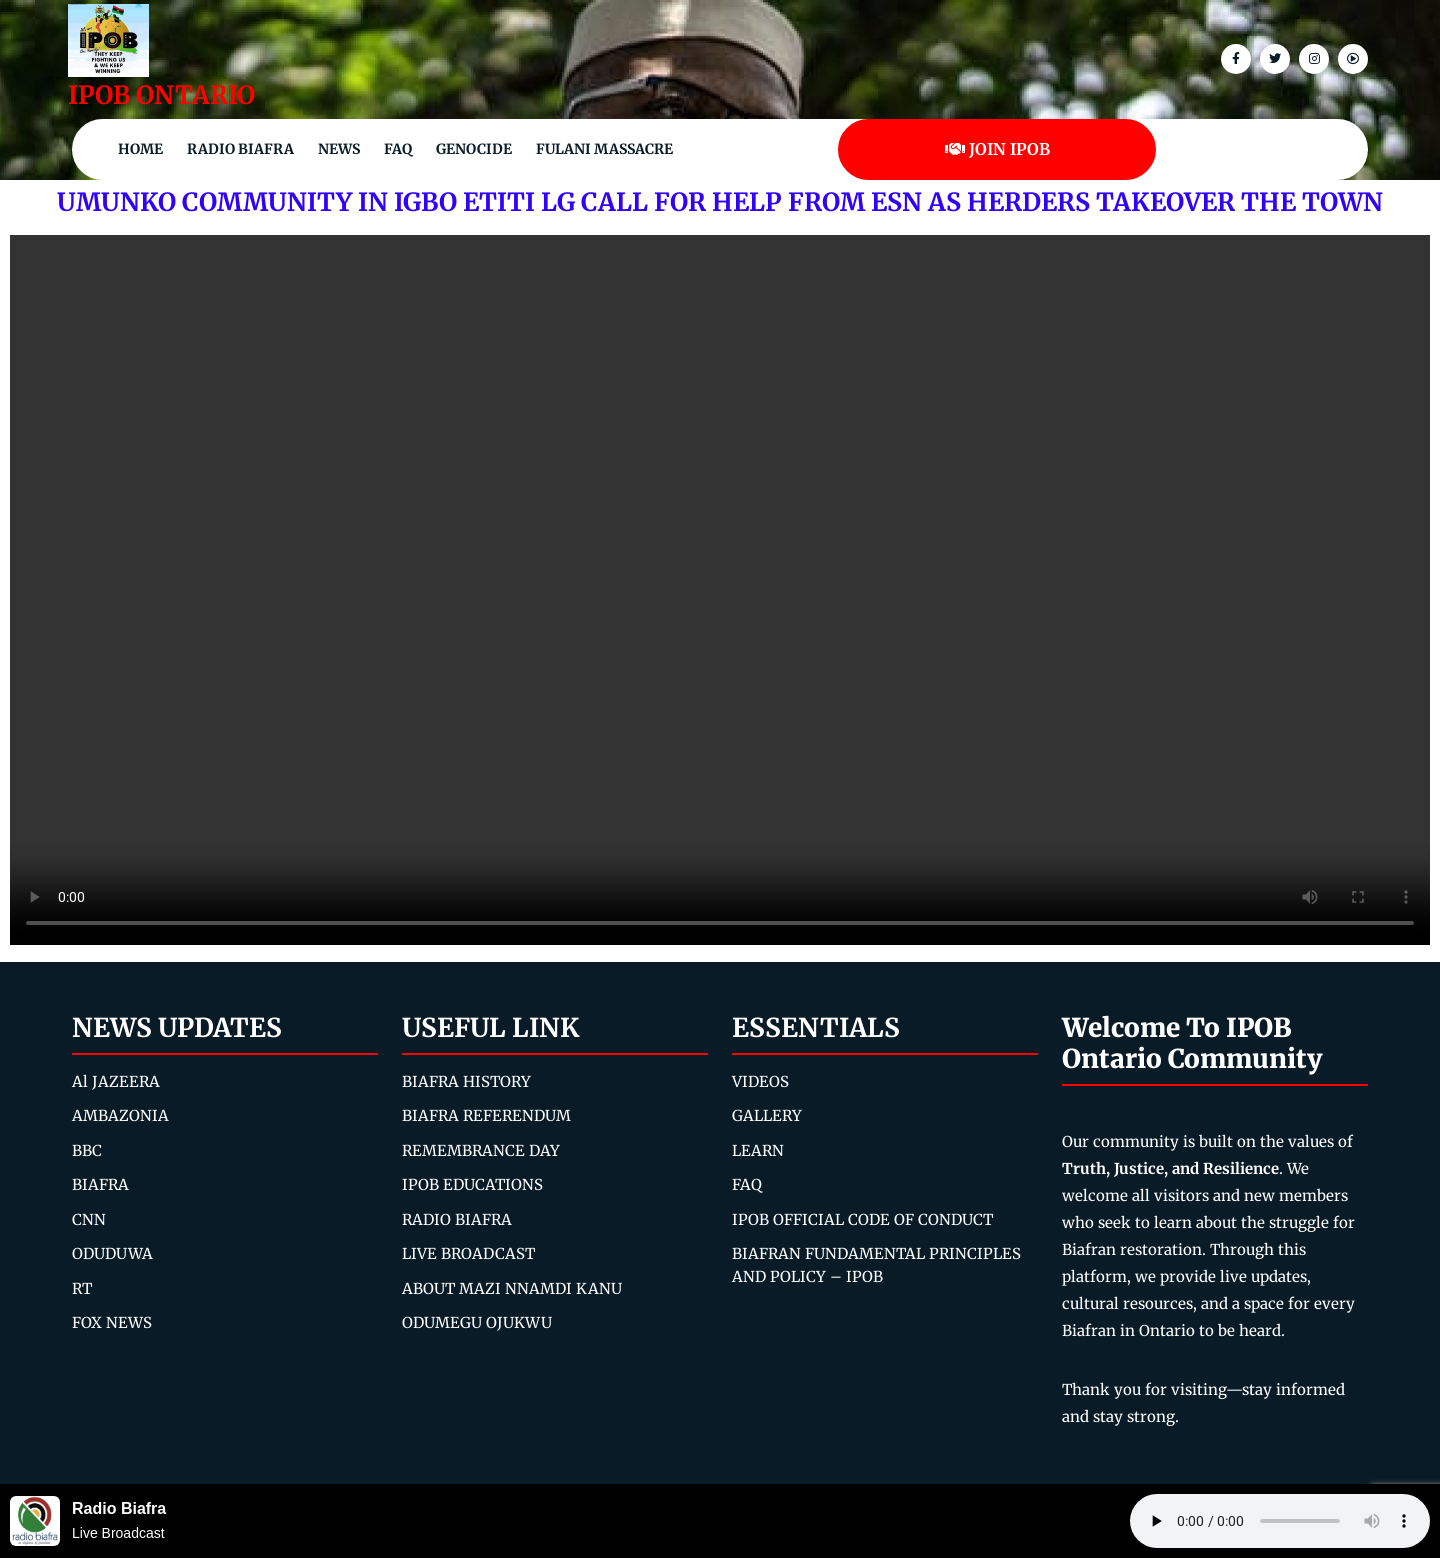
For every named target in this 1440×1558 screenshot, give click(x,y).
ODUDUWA (112, 1253)
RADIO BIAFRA (457, 1219)
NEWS (339, 149)
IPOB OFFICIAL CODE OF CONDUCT (862, 1219)
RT (82, 1288)
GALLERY (767, 1115)
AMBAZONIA (120, 1115)
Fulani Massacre (604, 149)
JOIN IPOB (997, 149)
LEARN (758, 1150)
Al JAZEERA (116, 1081)
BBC (87, 1150)
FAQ (398, 149)
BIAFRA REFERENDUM (486, 1115)
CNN (89, 1219)
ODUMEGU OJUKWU (477, 1322)
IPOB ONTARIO (161, 95)
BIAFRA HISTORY (466, 1081)
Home (140, 149)
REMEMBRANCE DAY (481, 1150)
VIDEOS (760, 1081)
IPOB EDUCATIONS (472, 1184)
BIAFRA (100, 1184)
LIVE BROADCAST (468, 1253)
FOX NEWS (112, 1322)
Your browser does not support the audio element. (1280, 1521)
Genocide (474, 149)
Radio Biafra (240, 149)
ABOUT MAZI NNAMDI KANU (512, 1288)
